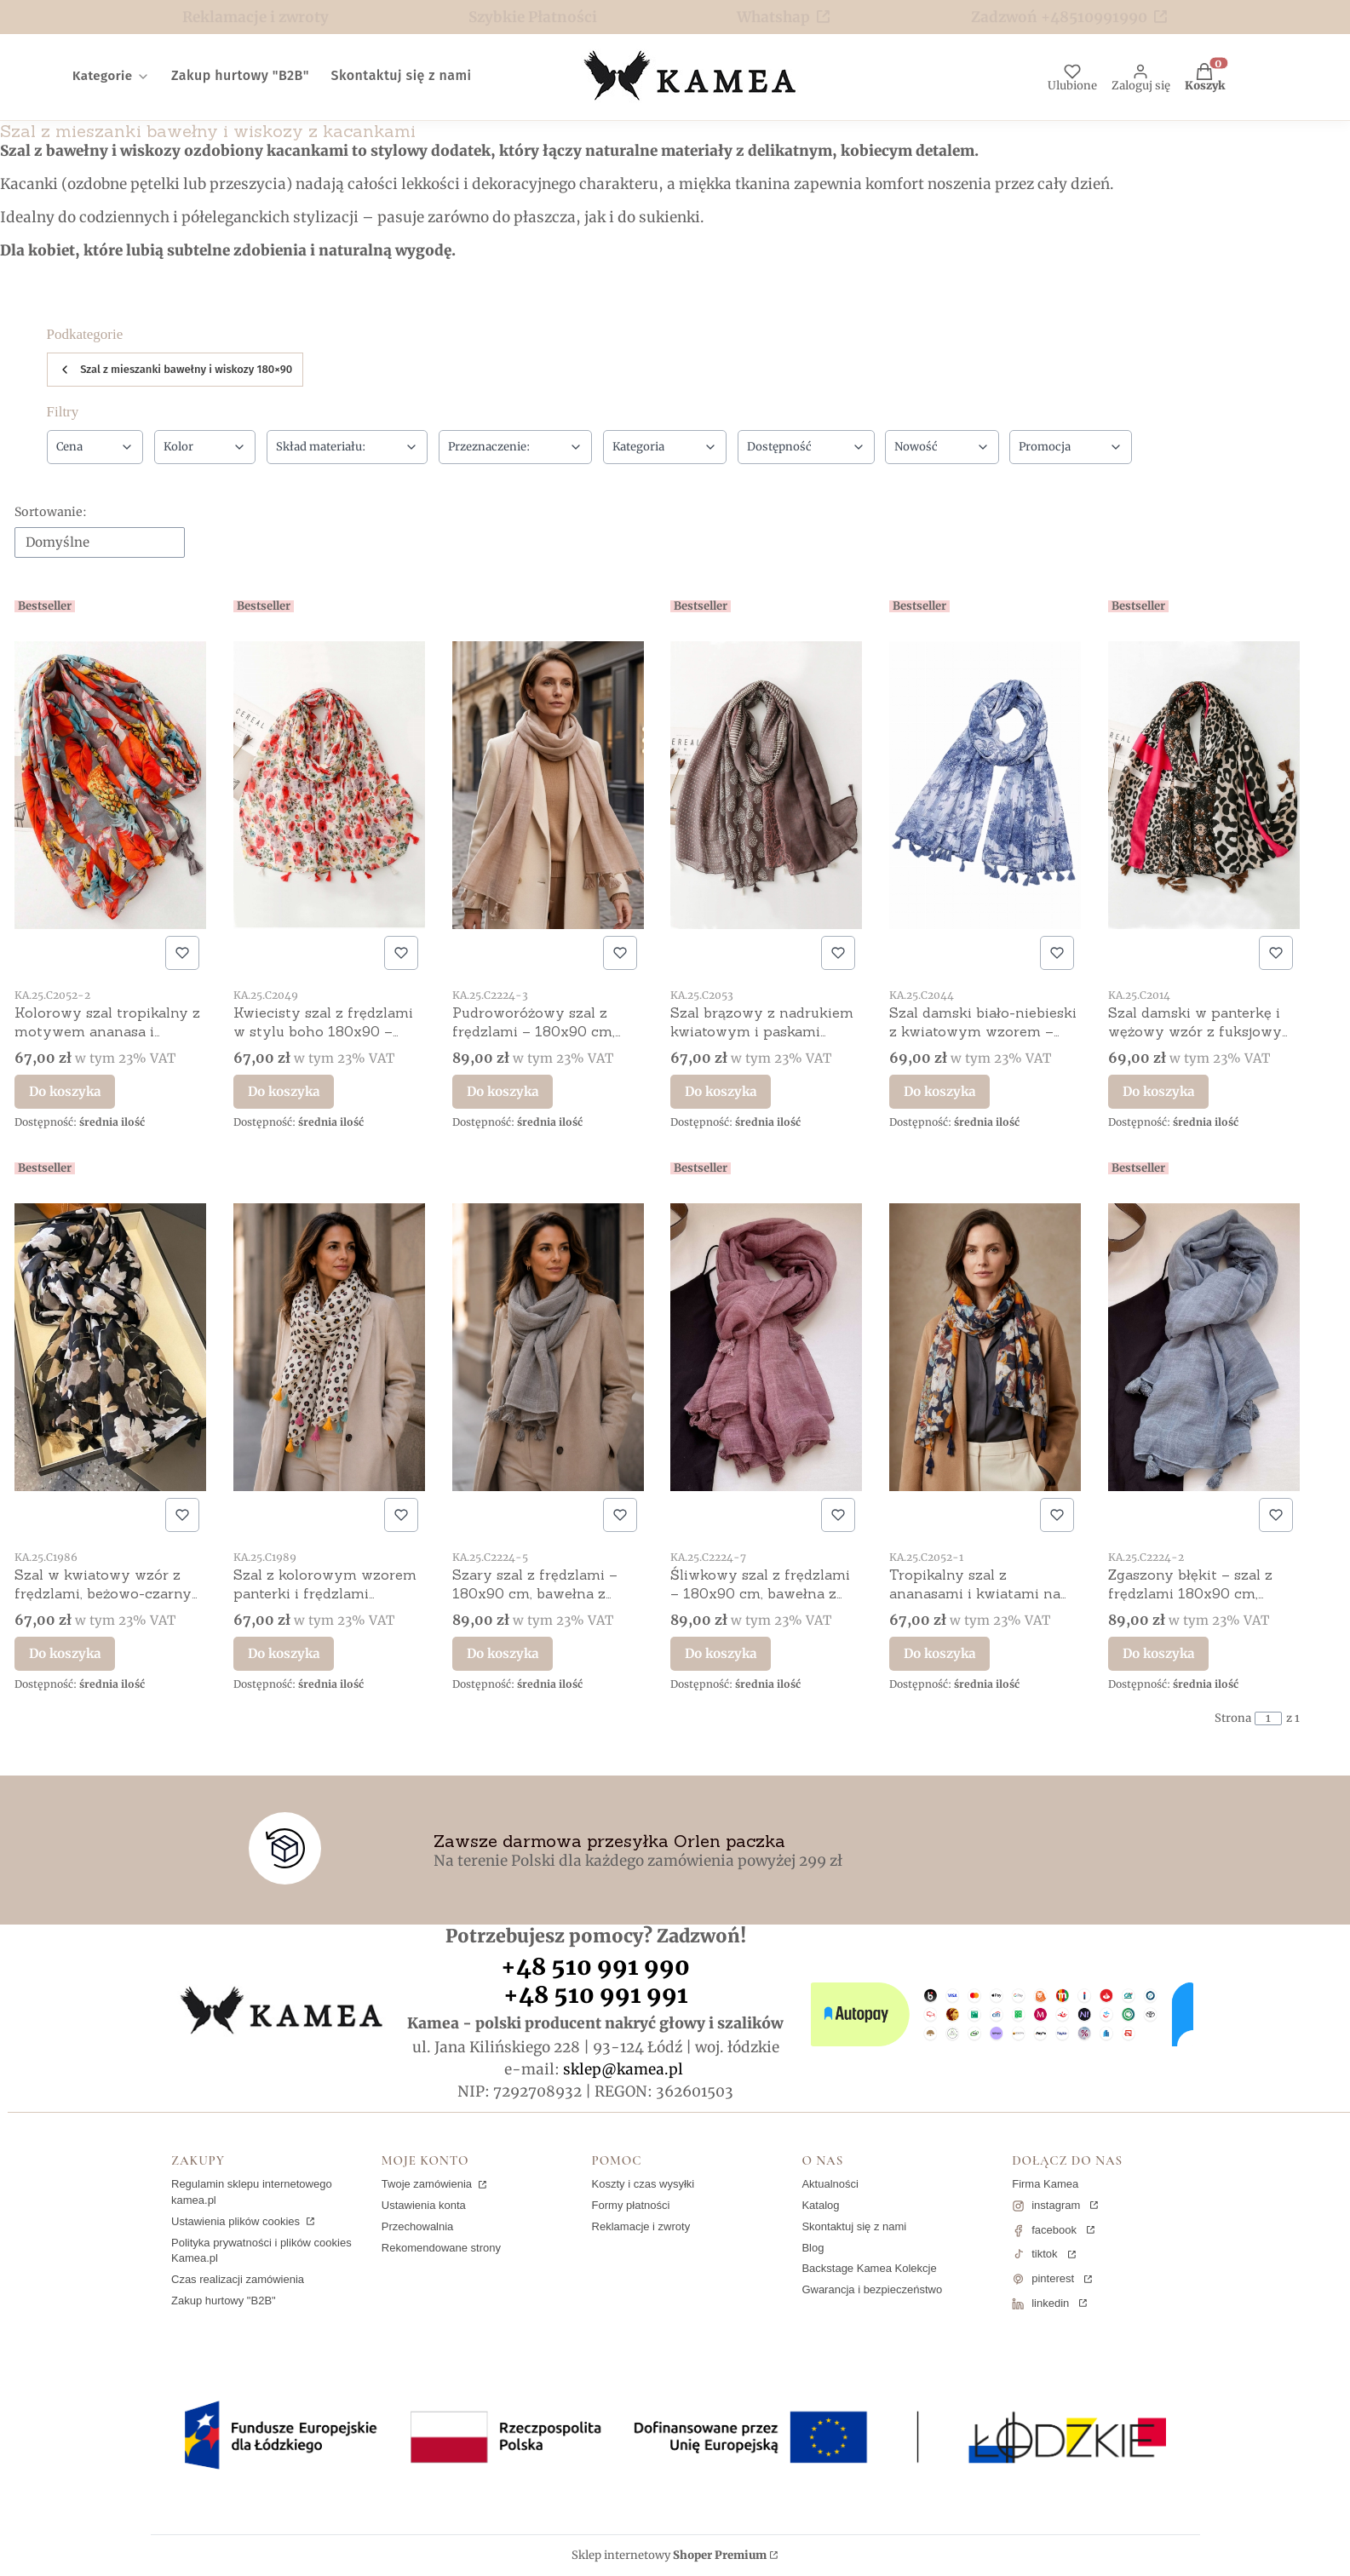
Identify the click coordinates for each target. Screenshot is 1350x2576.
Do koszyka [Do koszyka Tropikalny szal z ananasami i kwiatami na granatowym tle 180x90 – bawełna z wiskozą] (939, 1652)
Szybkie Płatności (532, 17)
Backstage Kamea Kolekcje (868, 2268)
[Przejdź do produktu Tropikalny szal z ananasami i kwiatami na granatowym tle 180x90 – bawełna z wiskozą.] (985, 1347)
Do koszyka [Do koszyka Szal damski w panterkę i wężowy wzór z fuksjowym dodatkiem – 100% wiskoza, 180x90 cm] (1158, 1091)
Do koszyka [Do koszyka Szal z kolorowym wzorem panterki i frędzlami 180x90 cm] (283, 1652)
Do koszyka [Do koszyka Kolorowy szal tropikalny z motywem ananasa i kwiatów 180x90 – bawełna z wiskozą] (65, 1091)
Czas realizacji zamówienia (237, 2279)
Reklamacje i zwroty (255, 17)
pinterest (1052, 2278)
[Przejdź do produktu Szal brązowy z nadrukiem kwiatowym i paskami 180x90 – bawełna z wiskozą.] (766, 785)
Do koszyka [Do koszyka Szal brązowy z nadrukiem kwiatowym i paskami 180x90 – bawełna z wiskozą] (720, 1091)
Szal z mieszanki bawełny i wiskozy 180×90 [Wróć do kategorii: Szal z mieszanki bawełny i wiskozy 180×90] (175, 369)
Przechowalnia (418, 2226)
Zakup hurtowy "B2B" (223, 2300)
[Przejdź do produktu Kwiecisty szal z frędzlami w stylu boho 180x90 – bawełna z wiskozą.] (329, 785)
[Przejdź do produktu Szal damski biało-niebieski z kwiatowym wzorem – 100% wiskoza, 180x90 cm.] (985, 785)
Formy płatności (631, 2205)
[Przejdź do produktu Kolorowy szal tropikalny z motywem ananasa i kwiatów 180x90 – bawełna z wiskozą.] (110, 785)
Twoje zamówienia (428, 2183)
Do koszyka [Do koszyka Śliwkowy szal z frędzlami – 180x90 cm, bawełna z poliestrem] (720, 1652)
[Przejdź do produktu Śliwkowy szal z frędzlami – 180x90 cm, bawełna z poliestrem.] (766, 1347)
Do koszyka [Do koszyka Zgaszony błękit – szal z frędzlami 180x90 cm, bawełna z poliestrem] (1158, 1652)
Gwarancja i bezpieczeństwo (871, 2289)
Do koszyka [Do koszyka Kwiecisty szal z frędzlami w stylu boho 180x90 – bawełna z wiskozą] (283, 1091)
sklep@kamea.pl (623, 2069)
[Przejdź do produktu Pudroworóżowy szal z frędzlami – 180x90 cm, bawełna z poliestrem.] (548, 785)
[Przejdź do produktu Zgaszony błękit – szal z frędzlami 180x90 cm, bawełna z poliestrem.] (1204, 1347)
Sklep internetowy (669, 2556)
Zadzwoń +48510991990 (1059, 17)
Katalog (820, 2205)
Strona (1233, 1718)
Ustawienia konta (424, 2205)
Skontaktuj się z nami (853, 2226)
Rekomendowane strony (441, 2247)
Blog (812, 2247)
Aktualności (829, 2183)
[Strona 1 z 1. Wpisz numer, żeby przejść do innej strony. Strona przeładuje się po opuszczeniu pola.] (1268, 1718)
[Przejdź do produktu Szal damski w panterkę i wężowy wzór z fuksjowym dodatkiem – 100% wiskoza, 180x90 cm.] (1204, 785)
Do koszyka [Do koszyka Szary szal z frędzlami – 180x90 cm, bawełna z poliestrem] (502, 1652)
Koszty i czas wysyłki (643, 2183)
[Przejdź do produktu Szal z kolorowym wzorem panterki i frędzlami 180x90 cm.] (329, 1347)
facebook (1054, 2229)
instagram (1055, 2205)
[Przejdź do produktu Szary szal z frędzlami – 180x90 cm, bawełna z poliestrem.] (548, 1347)
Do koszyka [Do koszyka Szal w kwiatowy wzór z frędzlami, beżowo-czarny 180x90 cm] (65, 1652)
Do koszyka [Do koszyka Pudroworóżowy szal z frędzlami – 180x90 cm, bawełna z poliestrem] (502, 1091)
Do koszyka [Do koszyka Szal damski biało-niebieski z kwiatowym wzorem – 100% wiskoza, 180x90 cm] (939, 1091)
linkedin (1050, 2303)
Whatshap (773, 17)
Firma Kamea (1045, 2183)
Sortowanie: (50, 511)
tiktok (1044, 2253)
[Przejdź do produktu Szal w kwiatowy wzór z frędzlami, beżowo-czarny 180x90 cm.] (110, 1347)
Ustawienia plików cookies (237, 2221)
